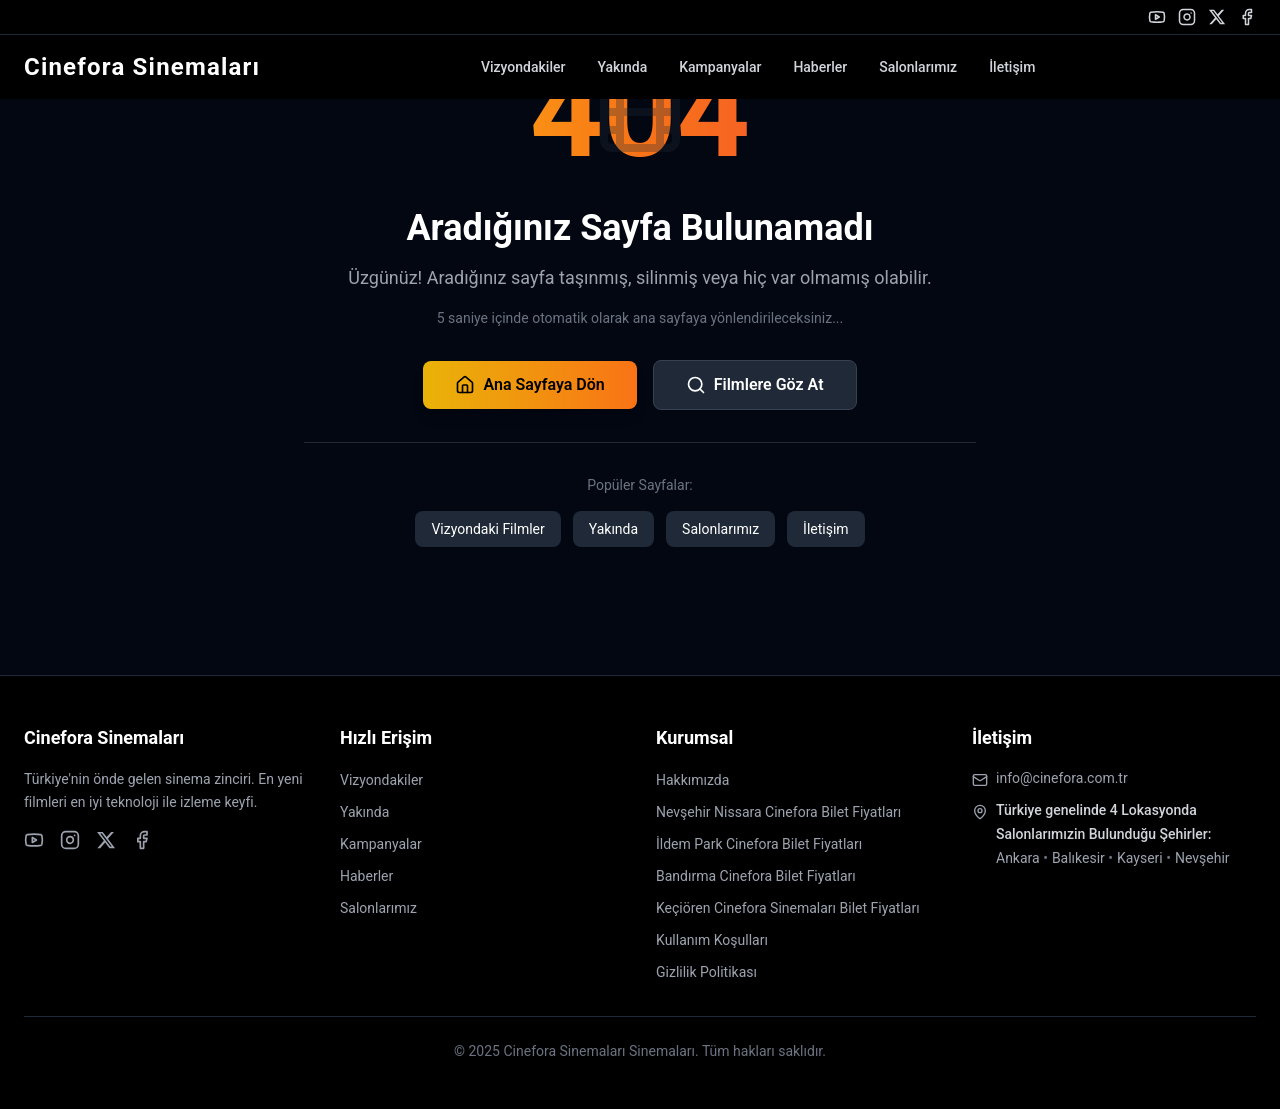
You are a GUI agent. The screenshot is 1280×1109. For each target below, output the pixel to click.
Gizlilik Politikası (706, 972)
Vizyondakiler (523, 67)
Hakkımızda (692, 780)
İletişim (1012, 67)
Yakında (622, 67)
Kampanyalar (720, 67)
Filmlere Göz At (755, 385)
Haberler (820, 67)
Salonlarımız (918, 67)
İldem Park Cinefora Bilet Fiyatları (759, 844)
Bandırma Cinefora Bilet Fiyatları (756, 876)
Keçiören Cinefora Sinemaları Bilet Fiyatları (788, 908)
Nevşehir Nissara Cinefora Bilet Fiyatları (778, 812)
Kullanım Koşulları (712, 940)
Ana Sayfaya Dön (529, 385)
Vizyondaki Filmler (487, 529)
